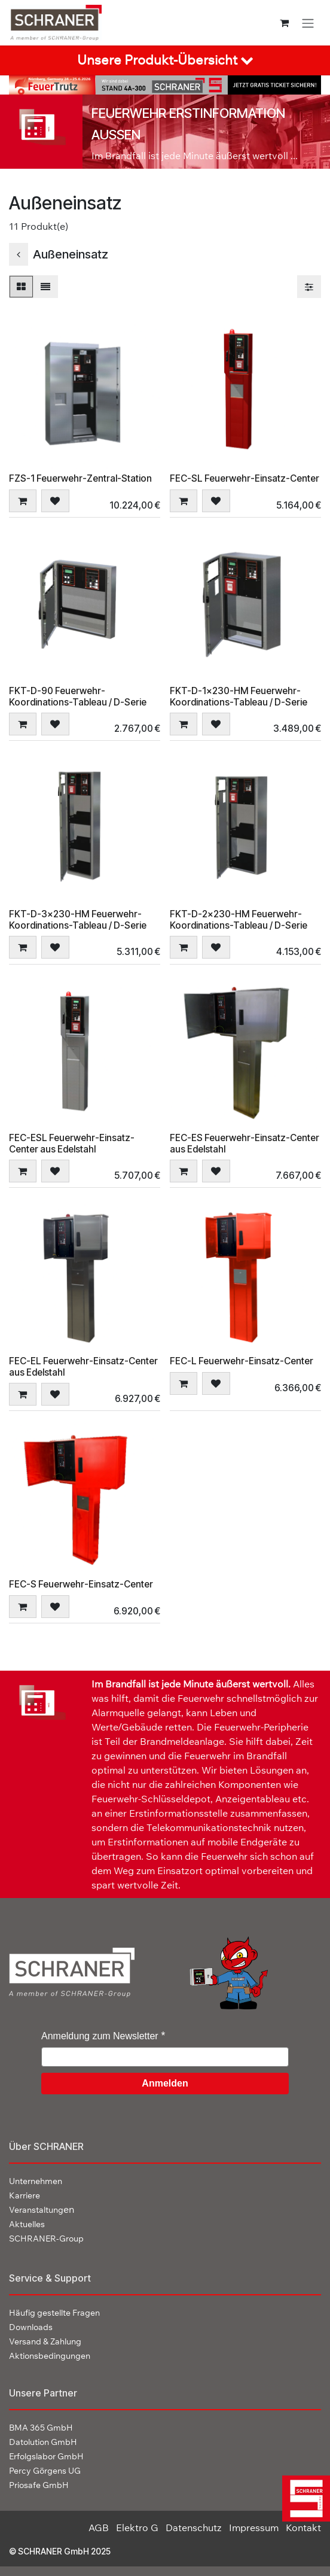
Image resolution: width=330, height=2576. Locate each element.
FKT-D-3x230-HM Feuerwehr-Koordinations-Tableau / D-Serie (77, 919)
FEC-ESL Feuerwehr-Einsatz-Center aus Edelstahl (72, 1143)
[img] (305, 2498)
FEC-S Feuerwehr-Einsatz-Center (81, 1584)
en (41, 2209)
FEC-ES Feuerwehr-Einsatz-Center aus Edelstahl (244, 1143)
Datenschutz (194, 2528)
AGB (98, 2528)
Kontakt (303, 2528)
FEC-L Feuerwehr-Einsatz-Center (241, 1361)
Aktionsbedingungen (49, 2355)
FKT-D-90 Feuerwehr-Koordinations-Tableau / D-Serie (77, 696)
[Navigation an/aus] (308, 22)
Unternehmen (35, 2181)
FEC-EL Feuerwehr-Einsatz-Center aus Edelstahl (83, 1366)
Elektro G (137, 2528)
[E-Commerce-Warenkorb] (284, 23)
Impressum (254, 2528)
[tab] (165, 60)
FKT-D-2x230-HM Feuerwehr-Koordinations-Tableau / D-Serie (238, 919)
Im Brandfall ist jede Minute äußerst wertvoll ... (194, 156)
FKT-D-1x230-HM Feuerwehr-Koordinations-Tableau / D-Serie (238, 696)
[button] (22, 500)
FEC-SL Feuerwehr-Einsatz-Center (244, 478)
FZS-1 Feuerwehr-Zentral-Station (80, 478)
